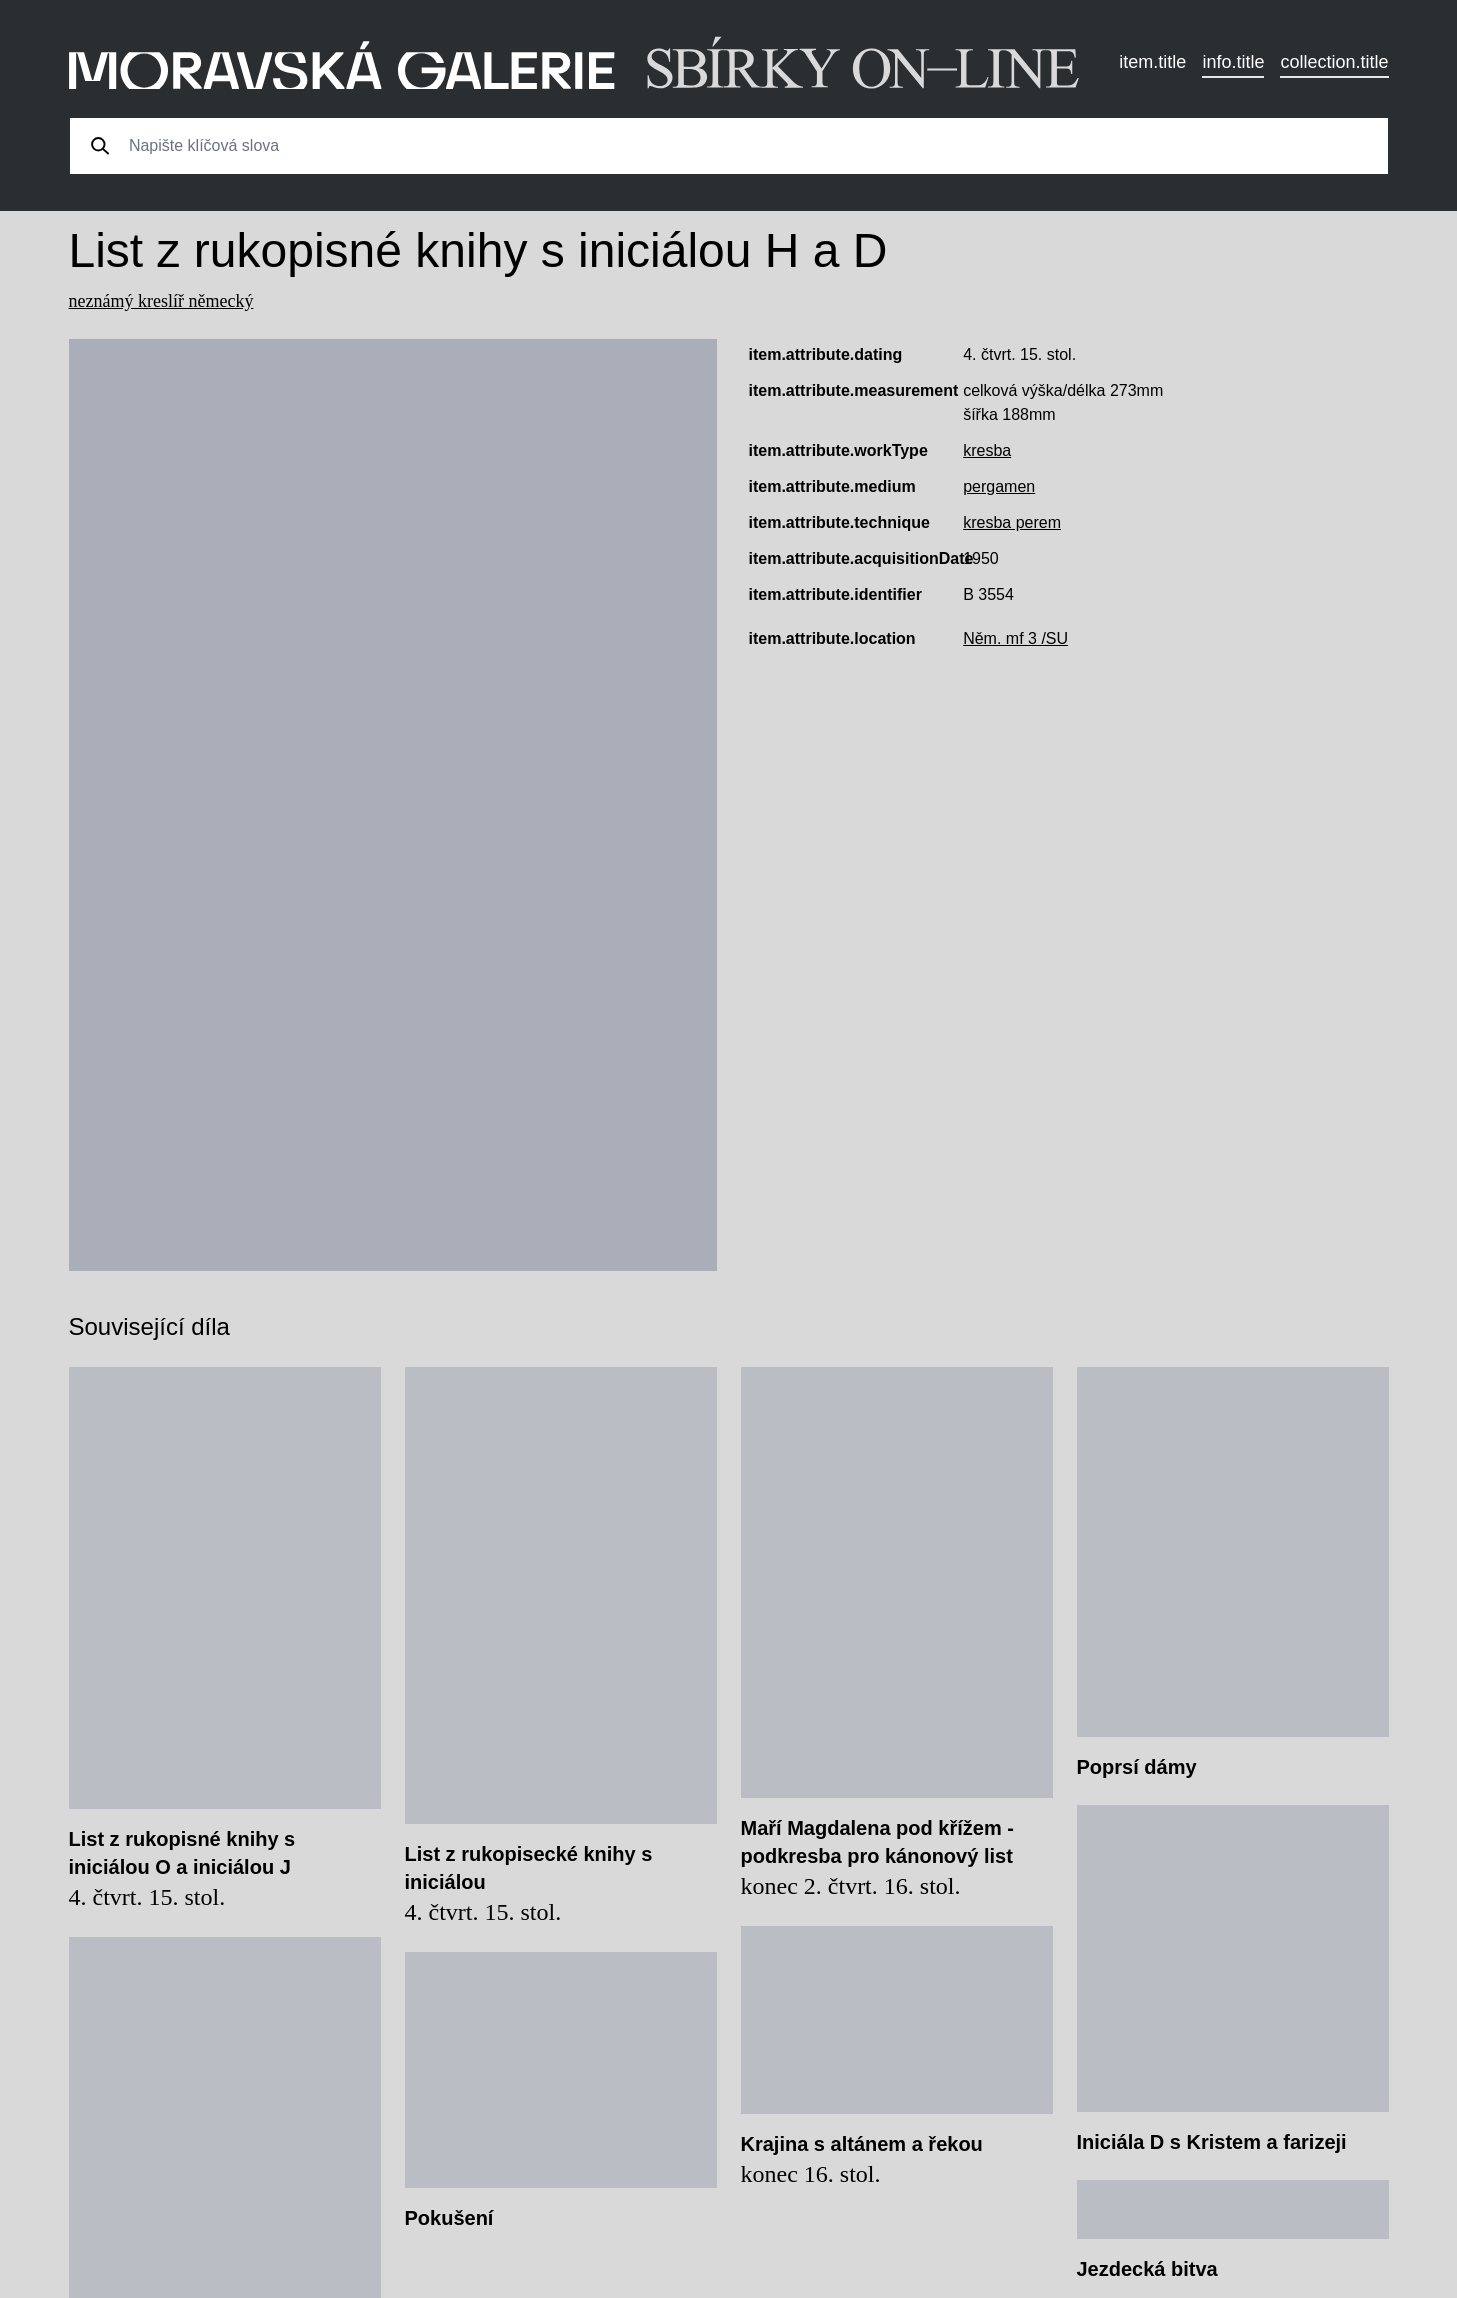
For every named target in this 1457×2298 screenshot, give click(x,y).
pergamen (999, 486)
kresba (987, 450)
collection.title (1334, 62)
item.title (1152, 62)
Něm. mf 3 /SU (1015, 638)
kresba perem (1012, 522)
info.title (1233, 62)
